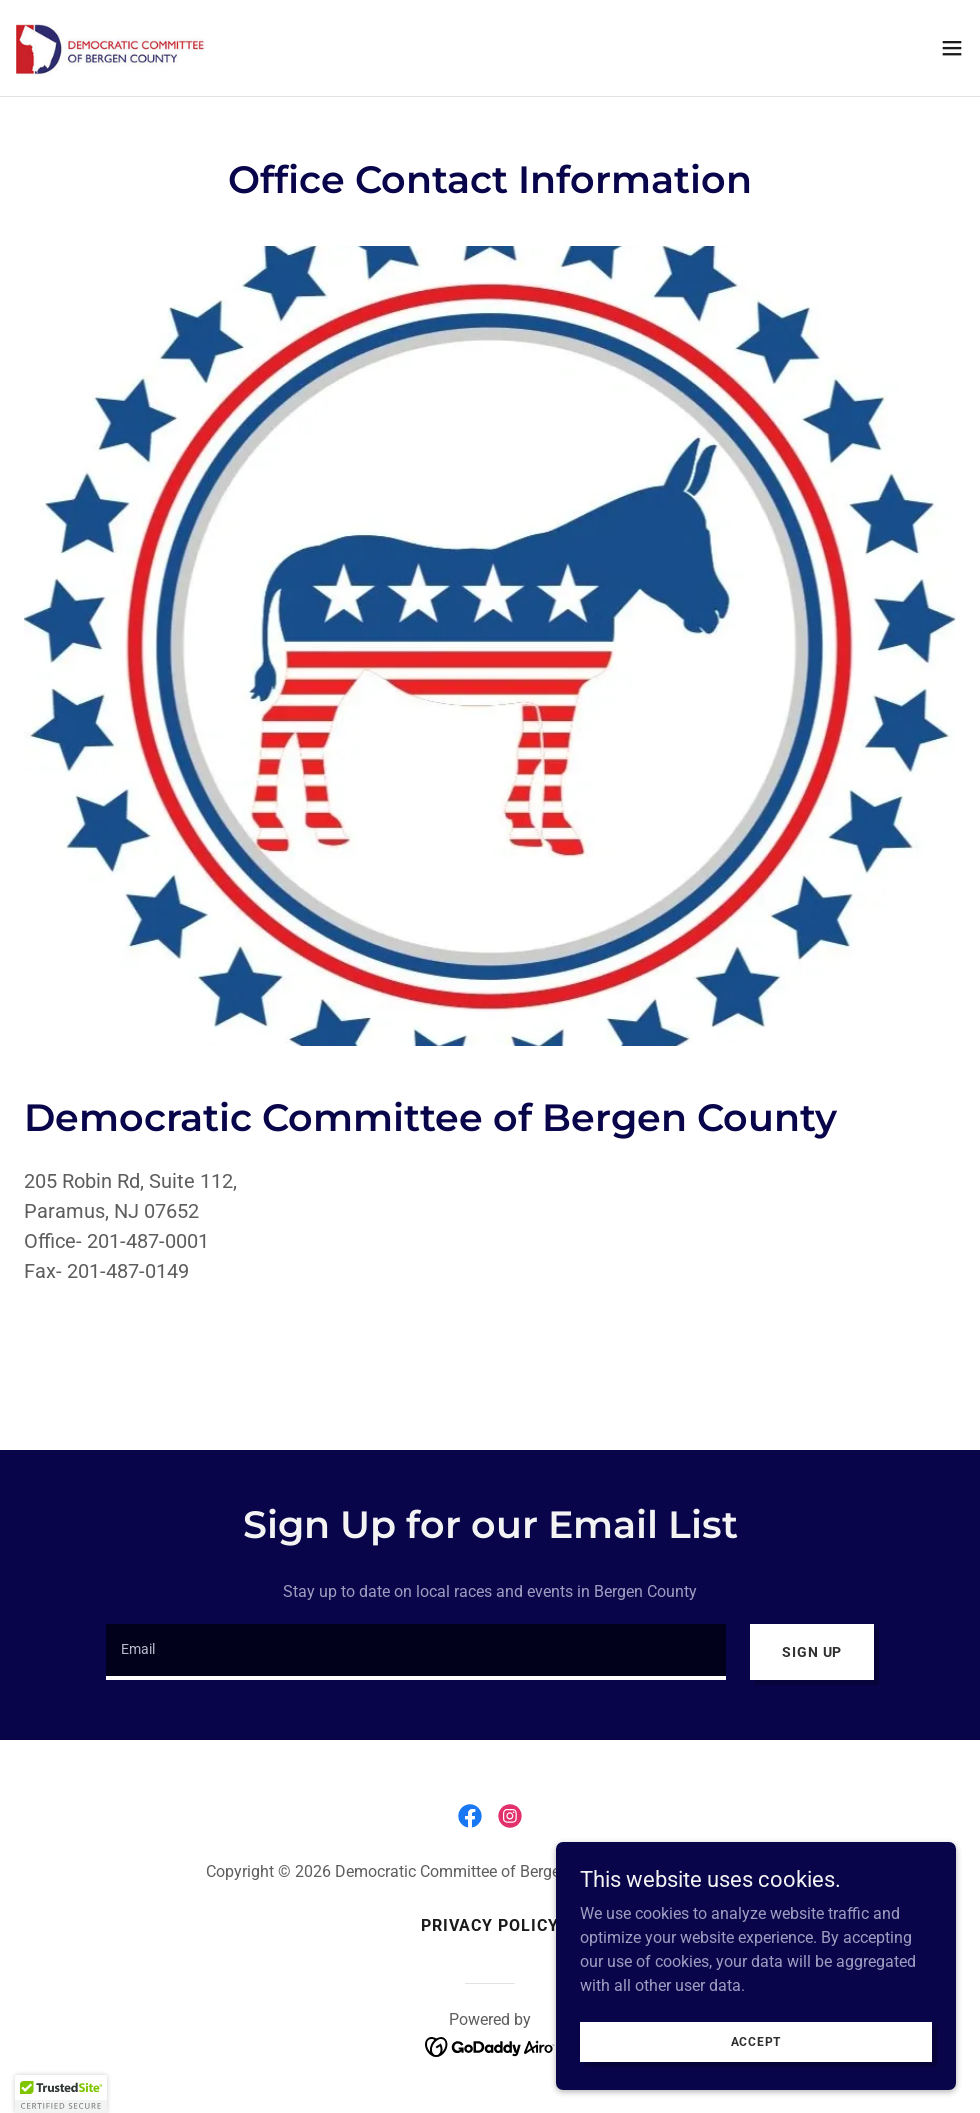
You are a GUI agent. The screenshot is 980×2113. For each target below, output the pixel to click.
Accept (756, 2041)
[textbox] (416, 1652)
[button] (952, 48)
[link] (119, 48)
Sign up (812, 1652)
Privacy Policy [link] (490, 1925)
